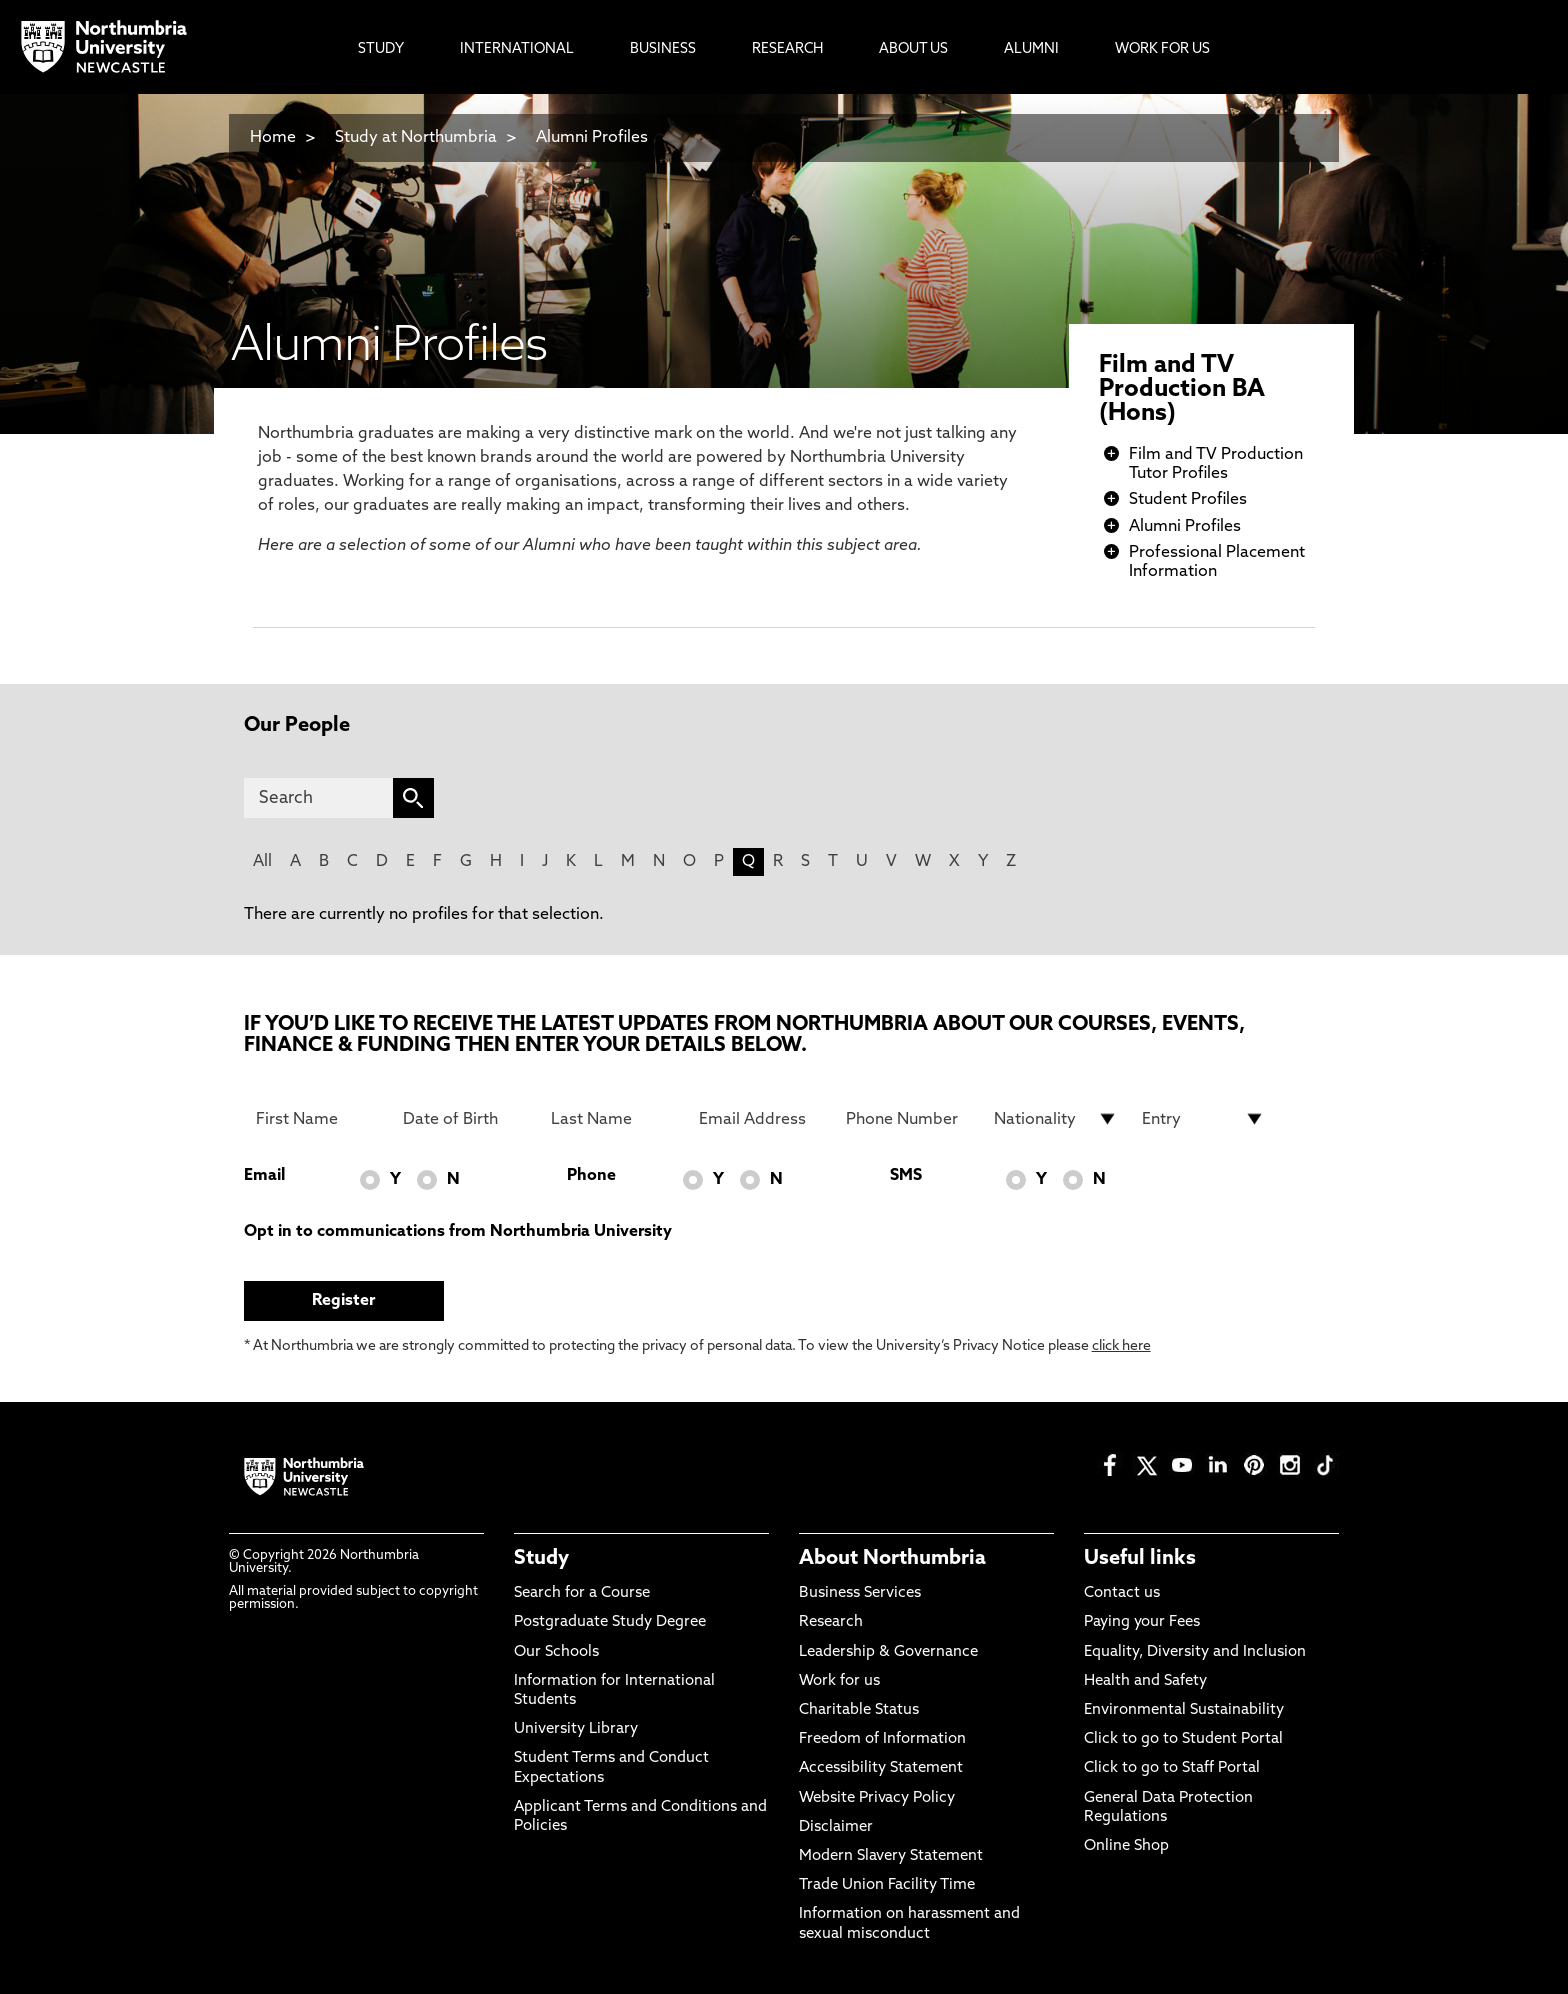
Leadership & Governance (888, 1652)
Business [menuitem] (663, 49)
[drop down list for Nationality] (1056, 1119)
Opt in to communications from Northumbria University (458, 1232)
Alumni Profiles (592, 138)
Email (264, 1176)
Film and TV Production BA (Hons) (1182, 390)
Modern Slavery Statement (891, 1856)
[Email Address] (761, 1119)
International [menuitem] (517, 49)
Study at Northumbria (416, 138)
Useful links (1140, 1559)
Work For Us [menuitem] (1162, 49)
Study (541, 1559)
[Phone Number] (908, 1119)
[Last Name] (613, 1119)
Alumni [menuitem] (1031, 49)
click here (1121, 1346)
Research (831, 1622)
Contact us (1122, 1593)
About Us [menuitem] (913, 49)
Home (273, 138)
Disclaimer (836, 1827)
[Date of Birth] (465, 1119)
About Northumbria (892, 1559)
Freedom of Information (882, 1739)
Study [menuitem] (381, 49)
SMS (906, 1176)
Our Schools (556, 1652)
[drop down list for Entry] (1204, 1119)
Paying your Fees (1142, 1622)
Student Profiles (1188, 500)
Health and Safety (1145, 1681)
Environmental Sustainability (1184, 1710)
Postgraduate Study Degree (610, 1622)
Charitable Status (859, 1710)
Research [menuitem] (787, 49)
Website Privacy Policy (877, 1798)
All (262, 862)
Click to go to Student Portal (1183, 1739)
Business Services (860, 1593)
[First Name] (318, 1119)
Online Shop (1126, 1846)
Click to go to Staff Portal (1172, 1768)
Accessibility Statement (881, 1768)
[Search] (318, 798)
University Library (576, 1729)
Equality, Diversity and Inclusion (1195, 1652)
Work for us (839, 1681)
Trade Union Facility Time (887, 1885)
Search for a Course (582, 1593)
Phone (591, 1176)
